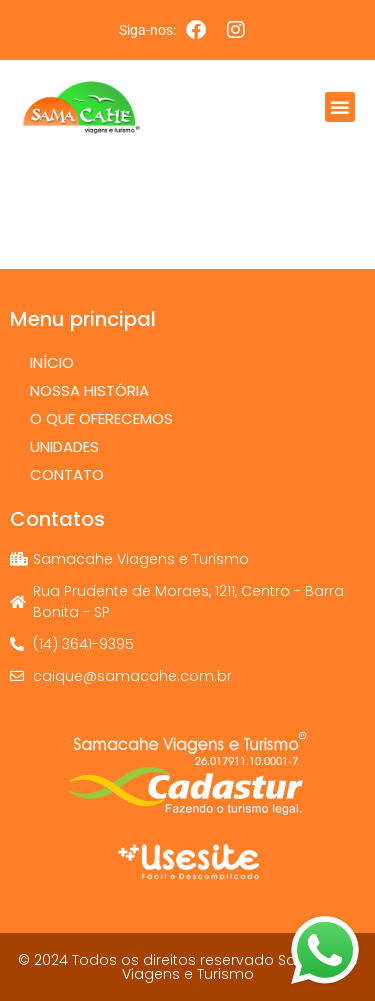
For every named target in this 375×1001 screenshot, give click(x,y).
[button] (340, 107)
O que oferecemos (106, 418)
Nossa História (89, 390)
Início (52, 362)
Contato (67, 474)
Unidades (64, 446)
